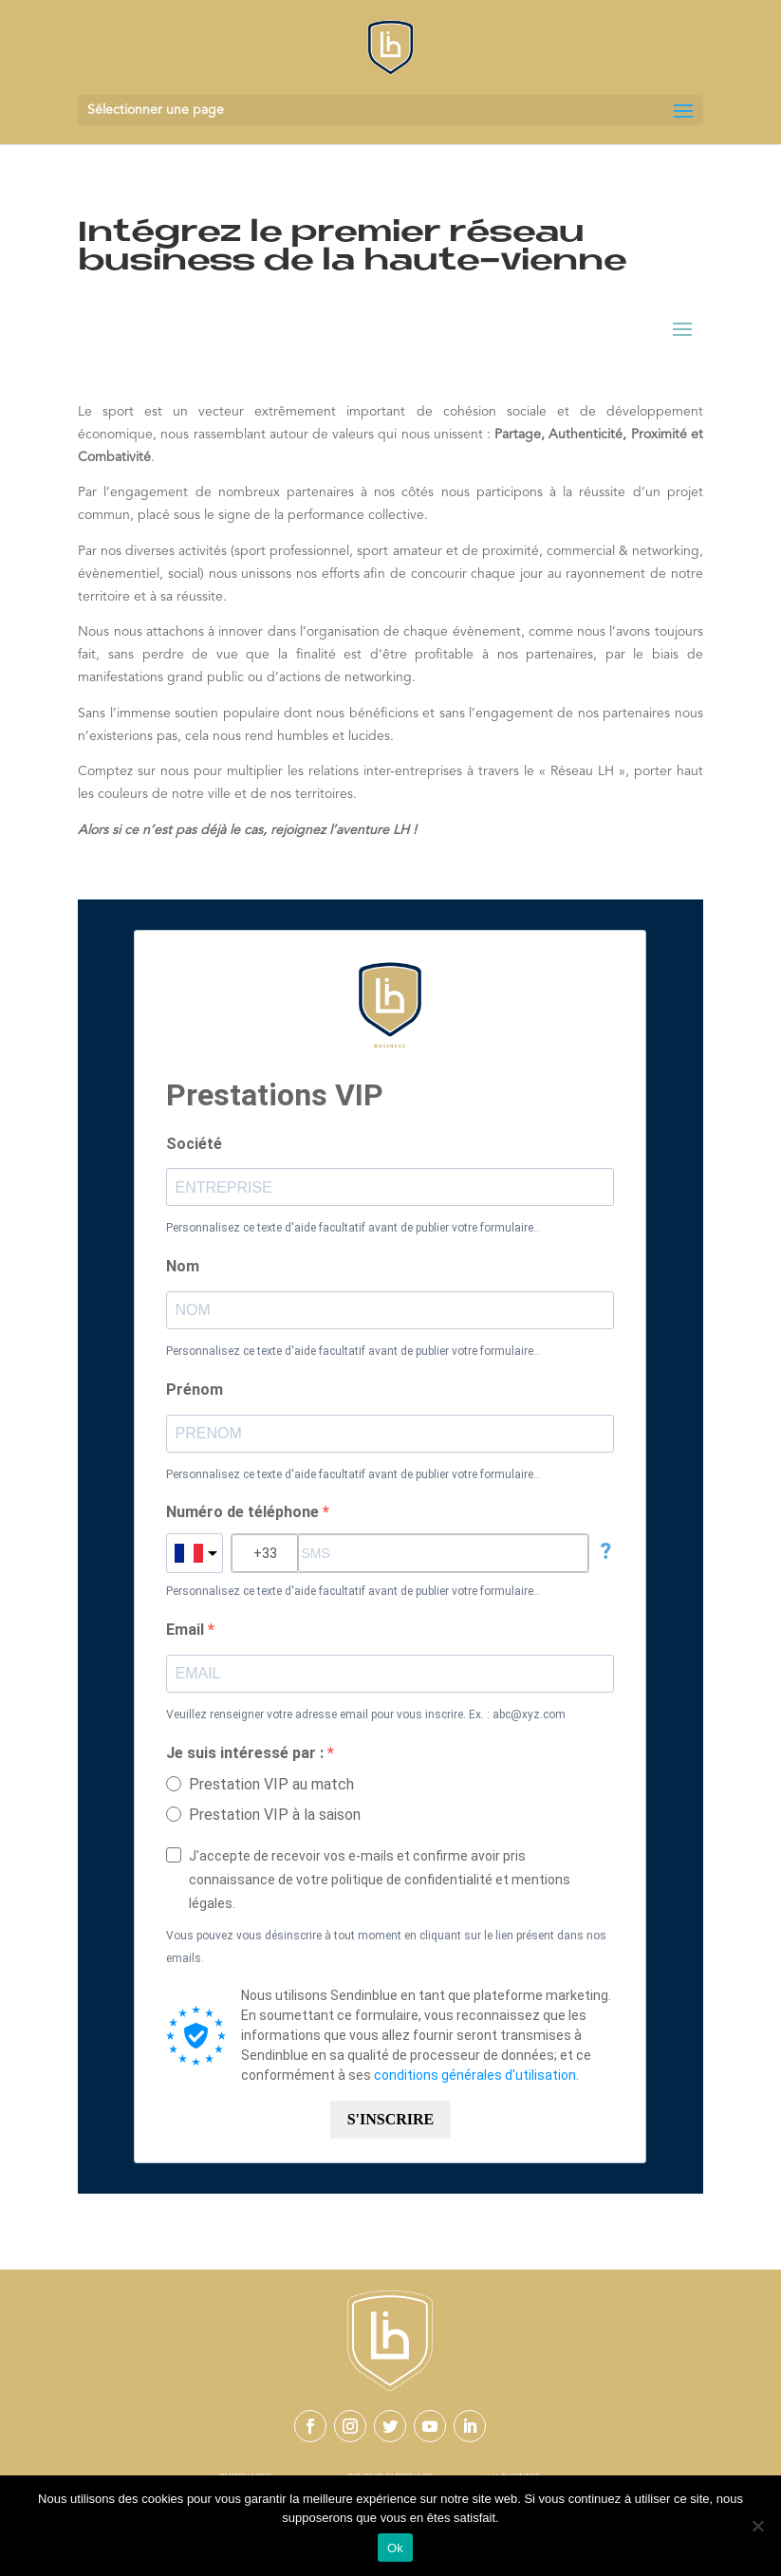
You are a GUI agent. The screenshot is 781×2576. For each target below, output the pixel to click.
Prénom (194, 1390)
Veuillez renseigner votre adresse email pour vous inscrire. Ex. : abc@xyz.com (366, 1714)
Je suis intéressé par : (246, 1753)
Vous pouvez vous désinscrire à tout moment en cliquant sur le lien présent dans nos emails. (386, 1947)
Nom (182, 1266)
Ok (395, 2548)
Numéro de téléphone (244, 1512)
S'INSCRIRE (391, 2119)
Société (194, 1144)
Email (187, 1630)
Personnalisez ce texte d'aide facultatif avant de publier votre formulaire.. (352, 1227)
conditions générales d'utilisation (475, 2075)
